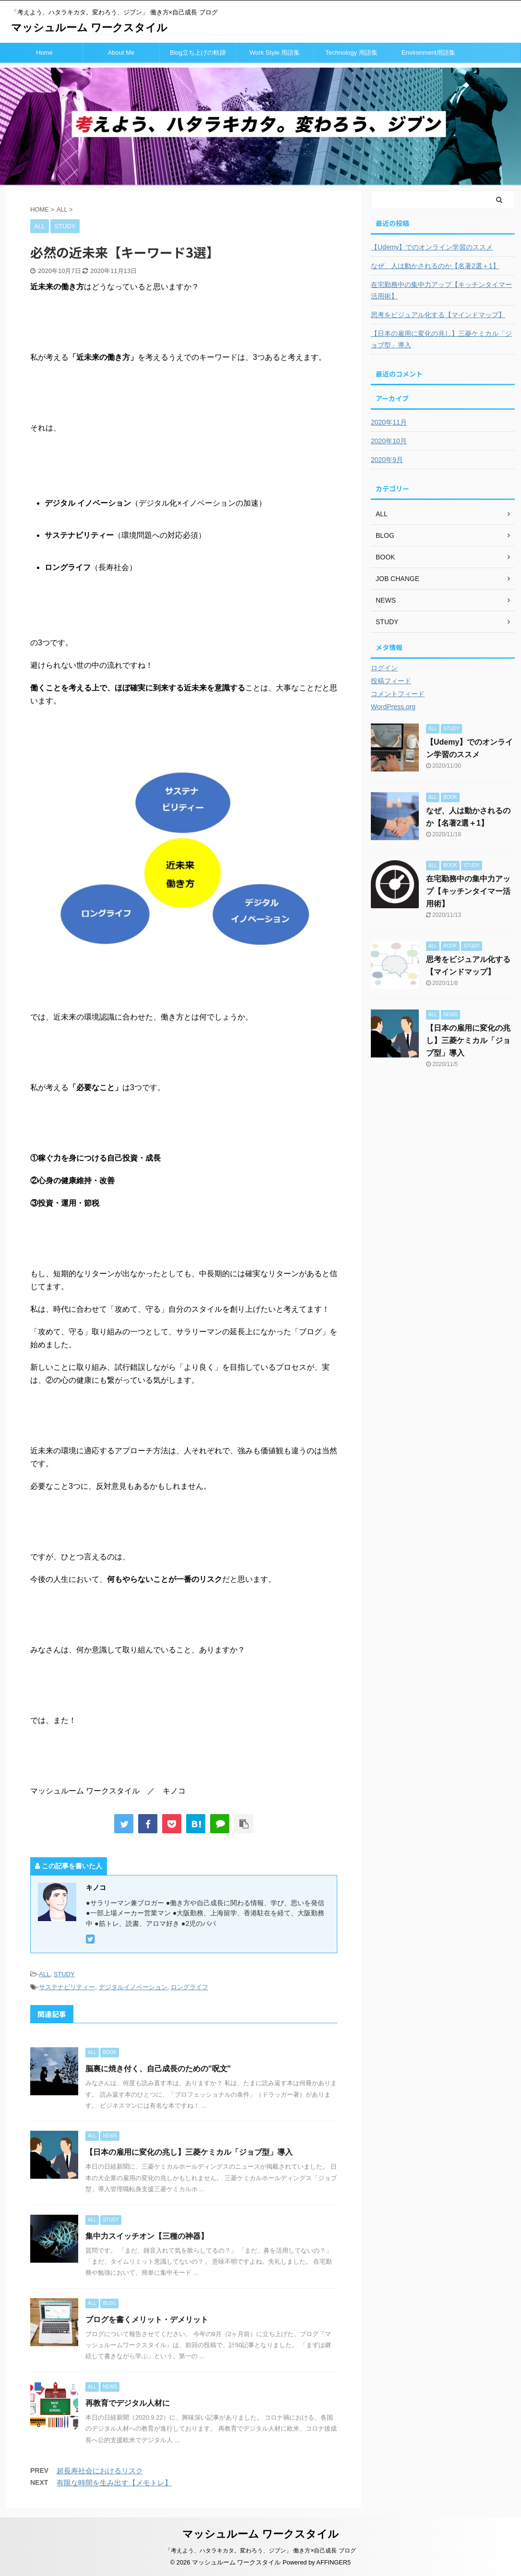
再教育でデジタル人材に (127, 2403)
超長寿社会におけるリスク (100, 2471)
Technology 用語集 (351, 52)
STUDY (64, 1974)
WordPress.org (393, 707)
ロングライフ (189, 1987)
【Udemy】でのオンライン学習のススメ (432, 247)
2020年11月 (389, 422)
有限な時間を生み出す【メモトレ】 (114, 2483)
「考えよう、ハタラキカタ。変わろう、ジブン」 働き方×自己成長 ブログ (260, 2550)
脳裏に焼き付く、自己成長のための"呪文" (158, 2069)
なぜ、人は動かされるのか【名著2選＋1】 (435, 266)
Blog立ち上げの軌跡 (198, 52)
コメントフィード (398, 694)
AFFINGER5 (333, 2562)
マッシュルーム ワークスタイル (89, 28)
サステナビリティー (67, 1987)
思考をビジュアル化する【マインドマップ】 (438, 315)
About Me (121, 52)
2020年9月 (387, 459)
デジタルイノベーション (133, 1987)
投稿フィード (391, 681)
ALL (44, 1974)
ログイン (384, 668)
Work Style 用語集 (274, 52)
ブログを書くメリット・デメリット (146, 2319)
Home (44, 52)
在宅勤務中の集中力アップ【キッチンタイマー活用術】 (441, 290)
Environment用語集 (428, 52)
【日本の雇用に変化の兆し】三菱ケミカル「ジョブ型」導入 (189, 2152)
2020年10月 (389, 441)
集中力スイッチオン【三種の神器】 (146, 2236)
